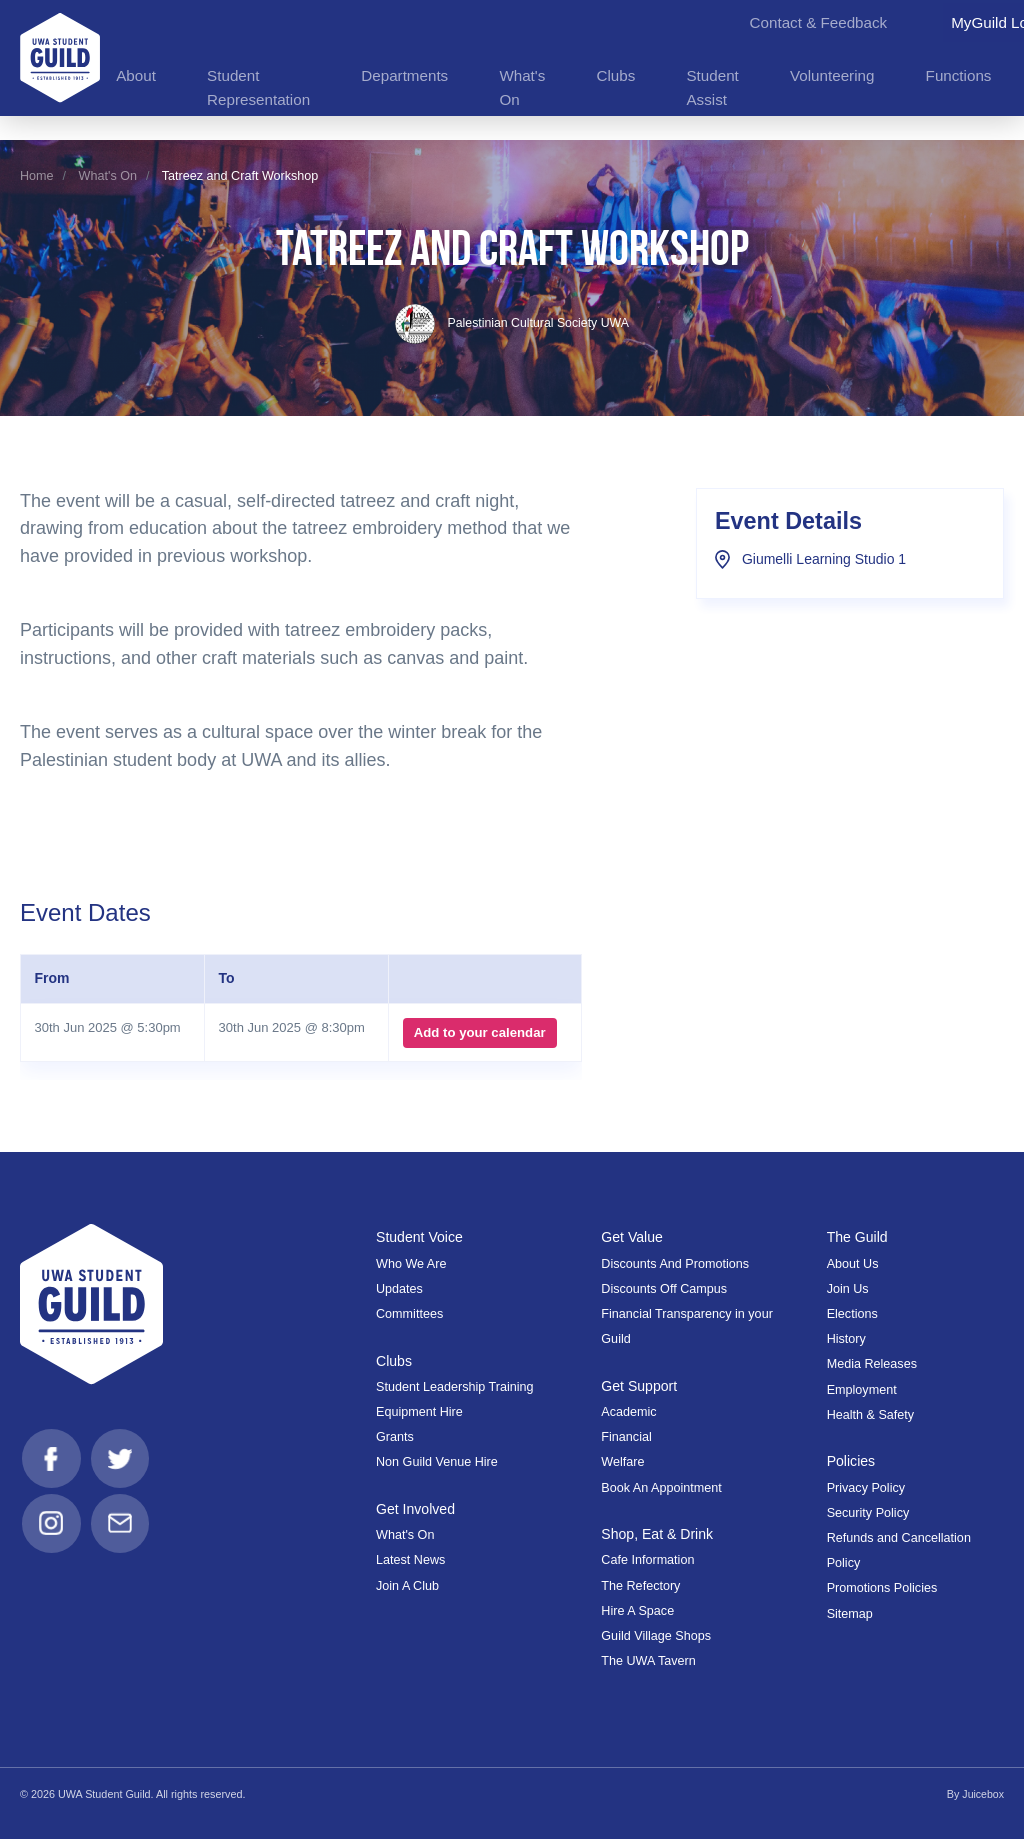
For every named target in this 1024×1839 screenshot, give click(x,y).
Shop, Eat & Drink (658, 1534)
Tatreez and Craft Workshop (240, 176)
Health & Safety (871, 1415)
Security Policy (868, 1513)
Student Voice (420, 1237)
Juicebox (982, 1794)
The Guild (858, 1237)
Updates (399, 1289)
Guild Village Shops (656, 1636)
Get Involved (416, 1509)
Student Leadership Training (455, 1387)
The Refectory (640, 1586)
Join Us (848, 1289)
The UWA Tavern (648, 1661)
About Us (853, 1263)
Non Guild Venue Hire (437, 1462)
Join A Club (407, 1586)
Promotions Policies (882, 1588)
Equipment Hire (419, 1412)
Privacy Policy (866, 1487)
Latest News (410, 1560)
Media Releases (872, 1364)
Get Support (640, 1386)
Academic (628, 1412)
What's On (108, 176)
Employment (862, 1389)
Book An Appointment (661, 1487)
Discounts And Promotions (675, 1263)
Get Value (632, 1237)
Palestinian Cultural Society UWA (512, 323)
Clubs (394, 1361)
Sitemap (850, 1613)
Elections (852, 1314)
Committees (409, 1314)
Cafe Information (647, 1560)
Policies (852, 1461)
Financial (626, 1437)
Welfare (622, 1462)
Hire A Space (637, 1611)
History (846, 1339)
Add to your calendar (479, 1032)
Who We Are (411, 1263)
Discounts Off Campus (664, 1289)
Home (37, 176)
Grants (395, 1437)
